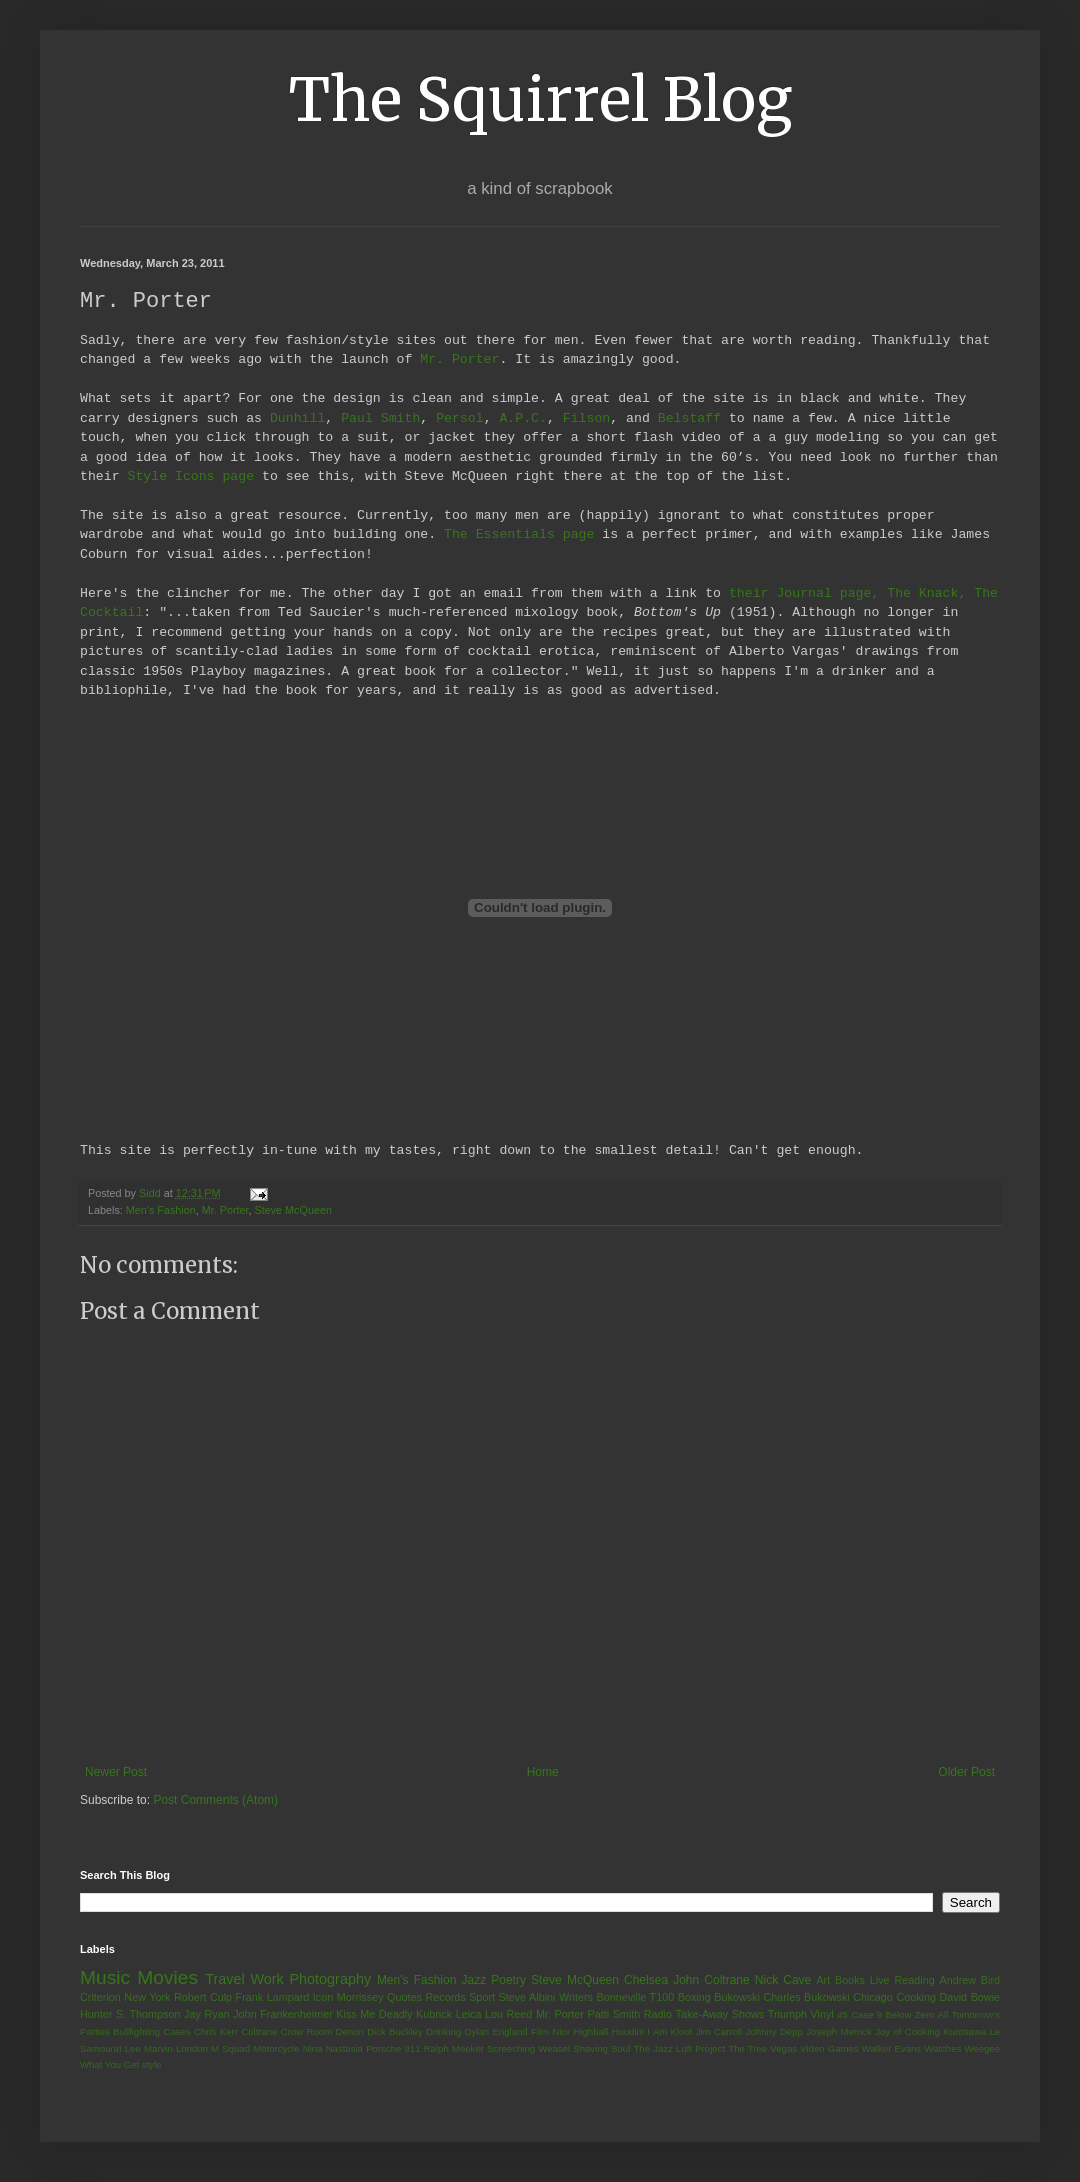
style (152, 2063)
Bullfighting (136, 2030)
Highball (590, 2030)
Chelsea (646, 1979)
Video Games (829, 2047)
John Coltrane (711, 1979)
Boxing (694, 1996)
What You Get (109, 2063)
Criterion (100, 1996)
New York (147, 1996)
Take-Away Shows (720, 2013)
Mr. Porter (459, 360)
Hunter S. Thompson (130, 2013)
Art (823, 1979)
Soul (620, 2047)
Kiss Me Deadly (374, 2013)
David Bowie (970, 1996)
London (192, 2047)
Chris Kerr (216, 2030)
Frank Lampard (273, 1996)
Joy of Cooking (907, 2030)
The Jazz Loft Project (679, 2047)
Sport (482, 1996)
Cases (176, 2030)
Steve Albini (527, 1996)
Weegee (982, 2047)
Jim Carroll (719, 2030)
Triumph (787, 2013)
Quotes (404, 1996)
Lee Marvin (149, 2047)
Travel (224, 1978)
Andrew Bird (969, 1979)
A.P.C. (522, 419)
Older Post (966, 1771)
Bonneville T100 (635, 1996)
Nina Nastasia (333, 2047)
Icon (323, 1996)
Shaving (590, 2047)
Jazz (473, 1979)
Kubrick (434, 2013)
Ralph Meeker (454, 2047)
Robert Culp (203, 1996)
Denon (350, 2030)
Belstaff (689, 419)
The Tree (747, 2047)
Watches (942, 2047)
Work (266, 1978)
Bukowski (737, 1996)
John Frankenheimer (283, 2013)
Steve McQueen (293, 1209)
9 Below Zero (906, 2013)
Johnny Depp (774, 2030)
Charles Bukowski (806, 1996)
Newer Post (116, 1771)
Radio (658, 2013)
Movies (167, 1976)
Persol (459, 419)
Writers (576, 1996)
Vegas (783, 2047)
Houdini (627, 2030)
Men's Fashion (161, 1209)
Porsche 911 (393, 2047)
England (509, 2030)
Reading (914, 1979)
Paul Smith (380, 419)
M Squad (230, 2047)
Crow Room (306, 2030)
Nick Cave (783, 1979)
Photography (330, 1978)
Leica (469, 2013)
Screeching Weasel (528, 2047)
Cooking (916, 1996)
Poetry (508, 1979)
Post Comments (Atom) (215, 1799)
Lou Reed (508, 2013)
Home (543, 1771)
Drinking (443, 2030)
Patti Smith (613, 2013)
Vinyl (821, 2013)
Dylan (477, 2030)
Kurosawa (964, 2030)
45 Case (855, 2013)
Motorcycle (276, 2047)
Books (850, 1979)
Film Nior (550, 2030)
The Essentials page (519, 535)
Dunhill (297, 419)
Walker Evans (891, 2047)
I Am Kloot (669, 2030)
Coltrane (259, 2030)
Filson (586, 419)
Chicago (873, 1996)
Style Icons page (190, 477)
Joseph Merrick (839, 2030)
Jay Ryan (207, 2013)
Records (445, 1996)
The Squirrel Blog (540, 99)
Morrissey (360, 1996)
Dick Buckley (395, 2030)
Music (105, 1976)
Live (880, 1979)
